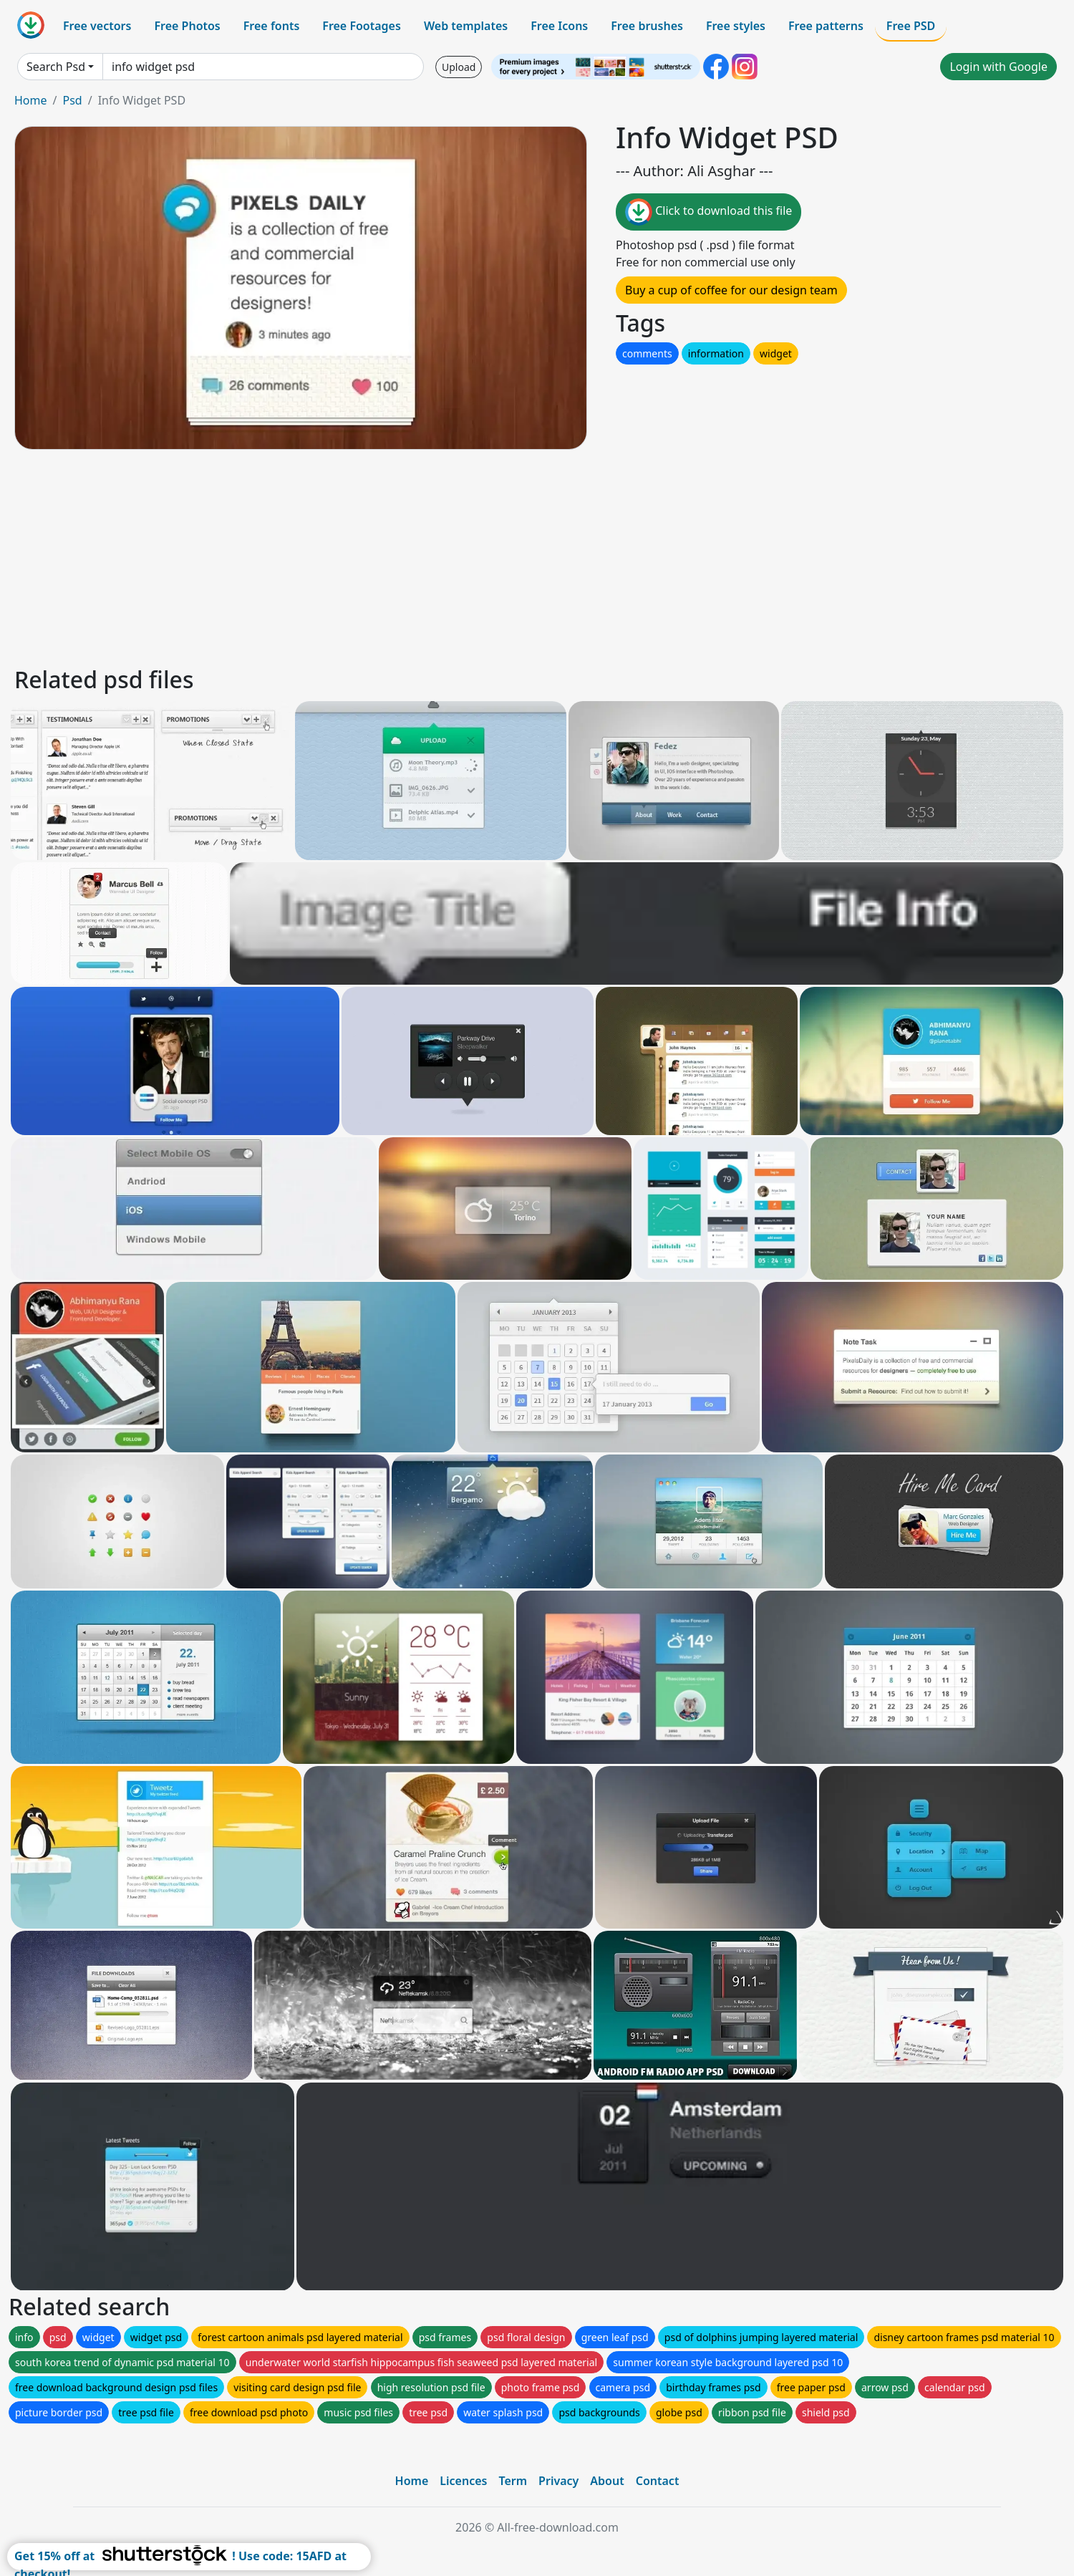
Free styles (735, 26)
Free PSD (910, 26)
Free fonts (271, 26)
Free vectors (97, 26)
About (607, 2481)
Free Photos (187, 26)
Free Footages (361, 26)
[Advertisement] (442, 555)
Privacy (558, 2481)
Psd (72, 100)
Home (30, 100)
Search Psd (55, 66)
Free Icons (559, 26)
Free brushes (647, 26)
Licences (463, 2481)
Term (512, 2481)
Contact (657, 2481)
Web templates (466, 26)
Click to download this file (708, 212)
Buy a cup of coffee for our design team (731, 290)
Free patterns (825, 26)
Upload (458, 67)
